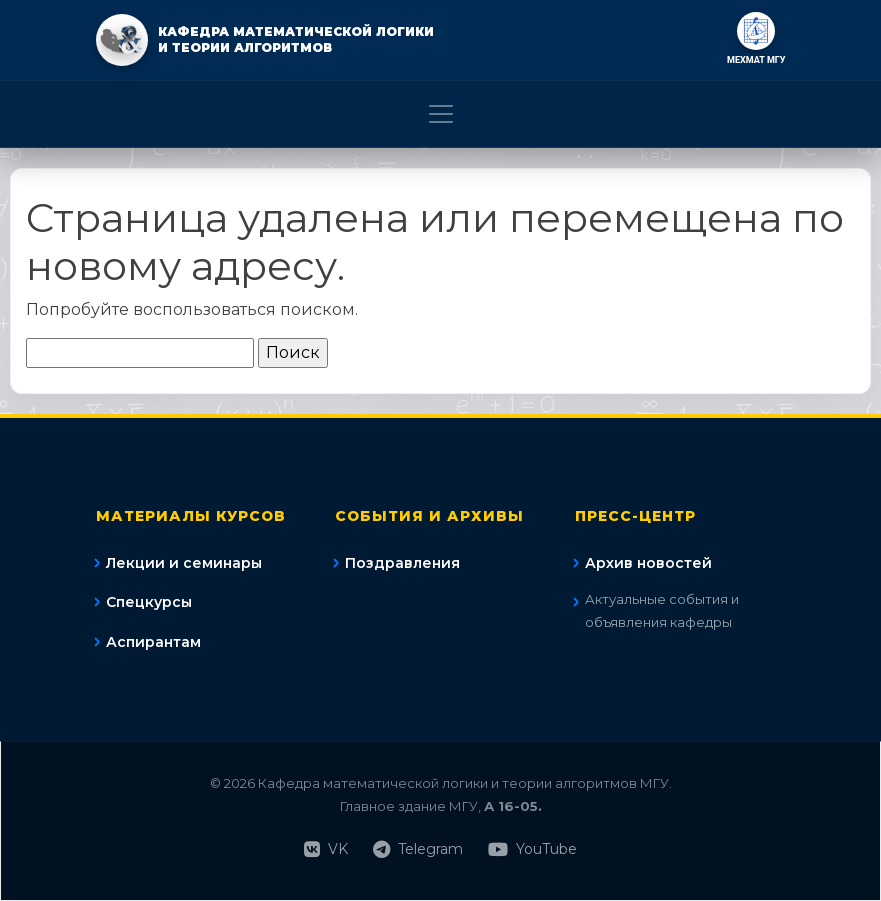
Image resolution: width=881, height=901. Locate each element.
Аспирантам (153, 642)
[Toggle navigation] (441, 114)
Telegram (418, 849)
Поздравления (402, 563)
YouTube (532, 849)
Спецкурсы (149, 602)
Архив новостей (648, 563)
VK (326, 849)
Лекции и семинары (184, 563)
